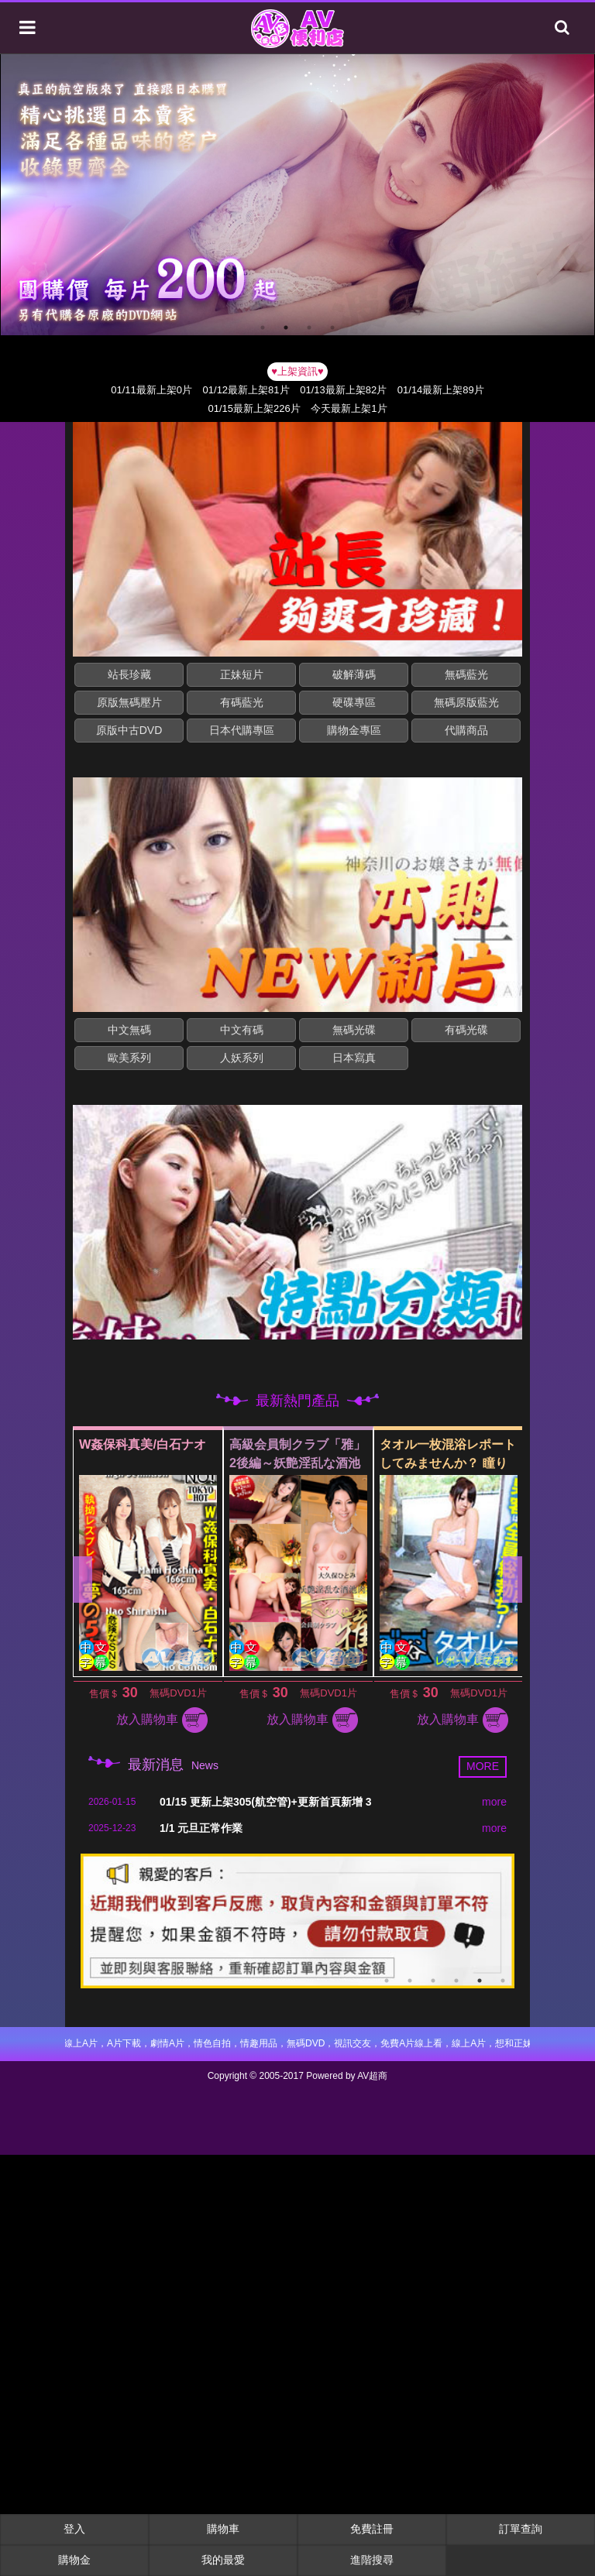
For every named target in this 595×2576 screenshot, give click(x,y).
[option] (297, 194)
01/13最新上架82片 (343, 390)
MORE (482, 1766)
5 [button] (479, 1980)
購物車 (223, 2529)
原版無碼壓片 (129, 702)
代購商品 (466, 730)
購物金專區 (354, 730)
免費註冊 (372, 2529)
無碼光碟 (354, 1030)
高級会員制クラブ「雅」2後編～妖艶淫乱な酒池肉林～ (311, 1462)
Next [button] (512, 1579)
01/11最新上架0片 (151, 390)
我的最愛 (223, 2560)
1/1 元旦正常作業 (201, 1828)
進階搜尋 (372, 2560)
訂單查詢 (520, 2529)
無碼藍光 (466, 674)
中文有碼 (241, 1030)
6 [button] (503, 1980)
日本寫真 (354, 1057)
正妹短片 (241, 674)
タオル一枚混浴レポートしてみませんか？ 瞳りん (462, 1462)
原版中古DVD (129, 730)
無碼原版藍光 (466, 702)
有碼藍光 (241, 702)
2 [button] (286, 327)
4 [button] (332, 327)
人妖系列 (241, 1057)
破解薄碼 (354, 674)
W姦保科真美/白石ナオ (156, 1444)
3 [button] (309, 327)
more (494, 1802)
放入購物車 (176, 1719)
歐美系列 (129, 1057)
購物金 (74, 2560)
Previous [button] (82, 1579)
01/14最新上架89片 (440, 390)
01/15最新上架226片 (254, 408)
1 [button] (262, 327)
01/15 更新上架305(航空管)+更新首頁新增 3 (265, 1802)
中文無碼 (129, 1030)
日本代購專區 (241, 730)
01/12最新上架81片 (246, 390)
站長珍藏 (129, 674)
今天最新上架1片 (349, 408)
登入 (74, 2529)
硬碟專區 (354, 702)
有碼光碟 (466, 1030)
